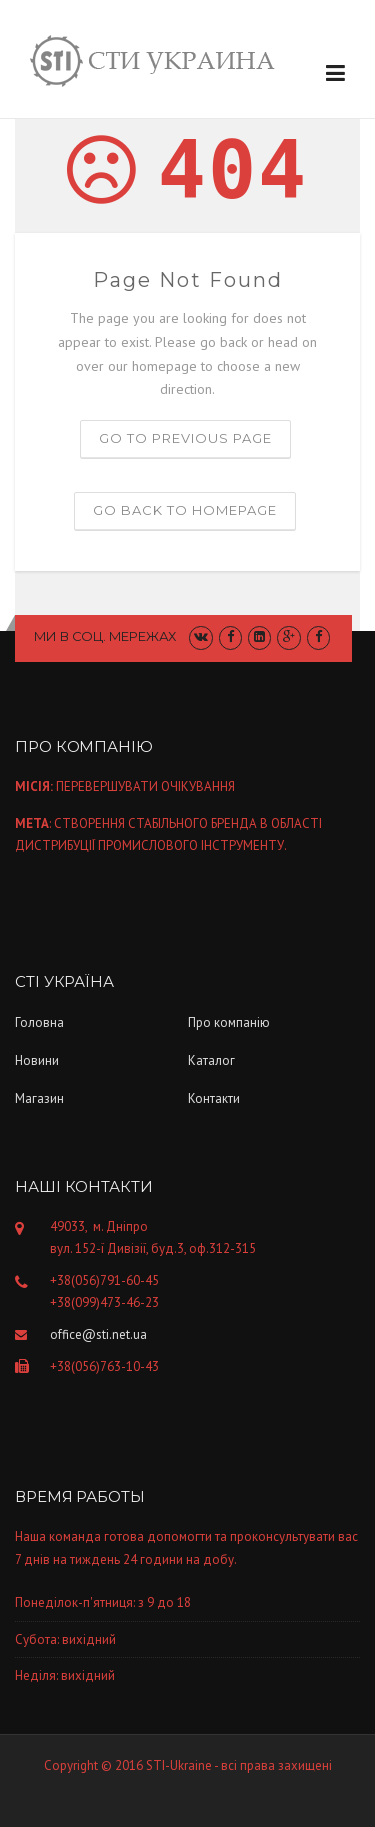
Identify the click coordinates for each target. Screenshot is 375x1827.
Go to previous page (185, 438)
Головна (39, 1022)
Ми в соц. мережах (105, 636)
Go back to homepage (185, 510)
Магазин (39, 1098)
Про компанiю (229, 1022)
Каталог (211, 1060)
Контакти (214, 1098)
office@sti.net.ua (98, 1334)
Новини (37, 1060)
